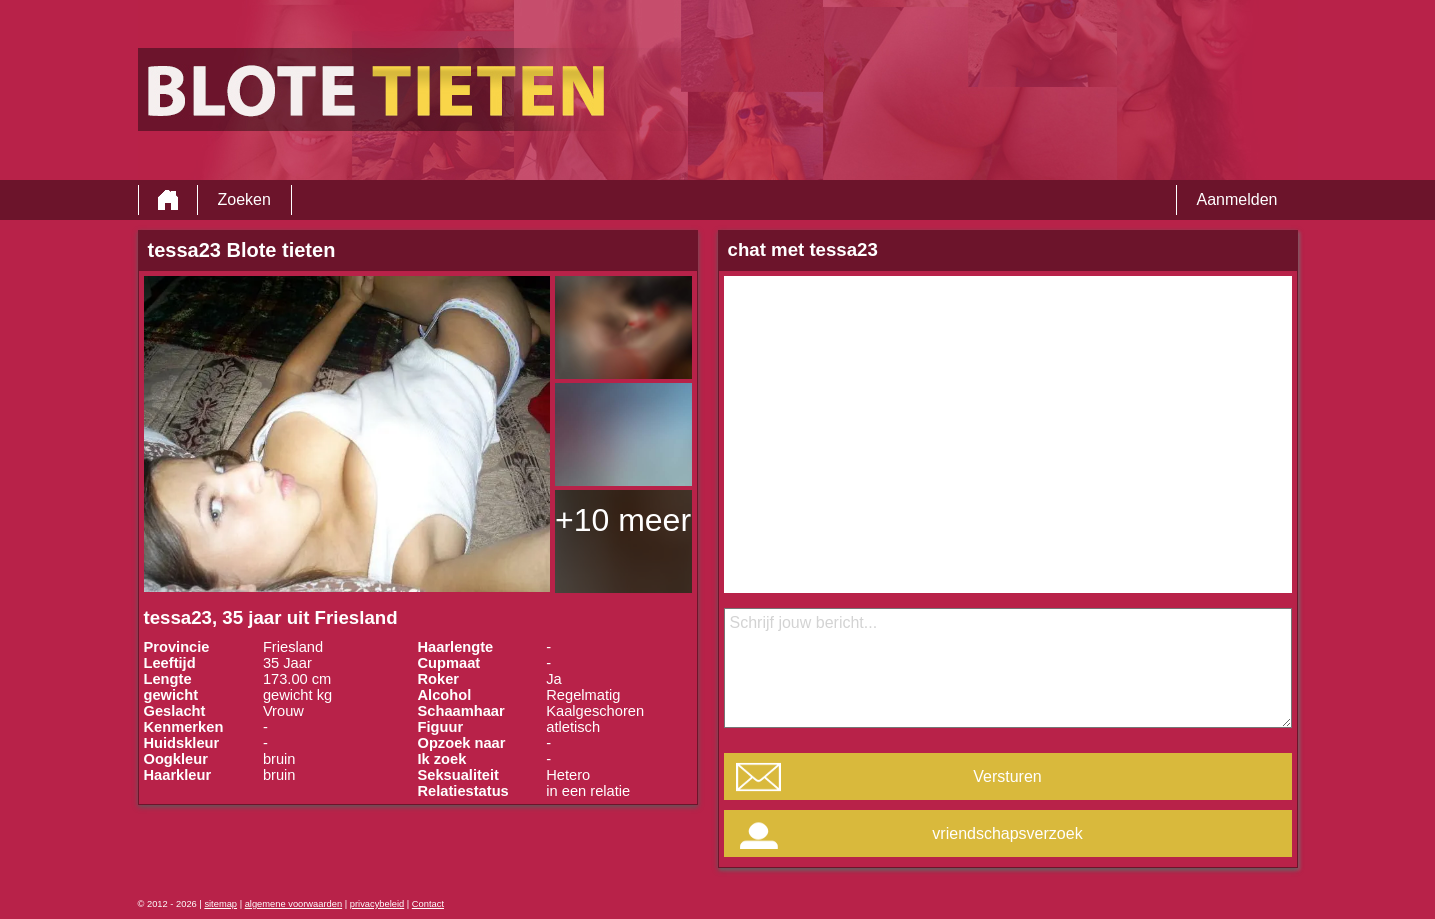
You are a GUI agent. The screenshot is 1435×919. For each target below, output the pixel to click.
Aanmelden (1237, 199)
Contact (428, 904)
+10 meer (623, 520)
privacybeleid (377, 904)
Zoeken (244, 199)
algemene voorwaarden (294, 904)
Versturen (1007, 776)
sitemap (220, 904)
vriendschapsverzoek (1007, 833)
